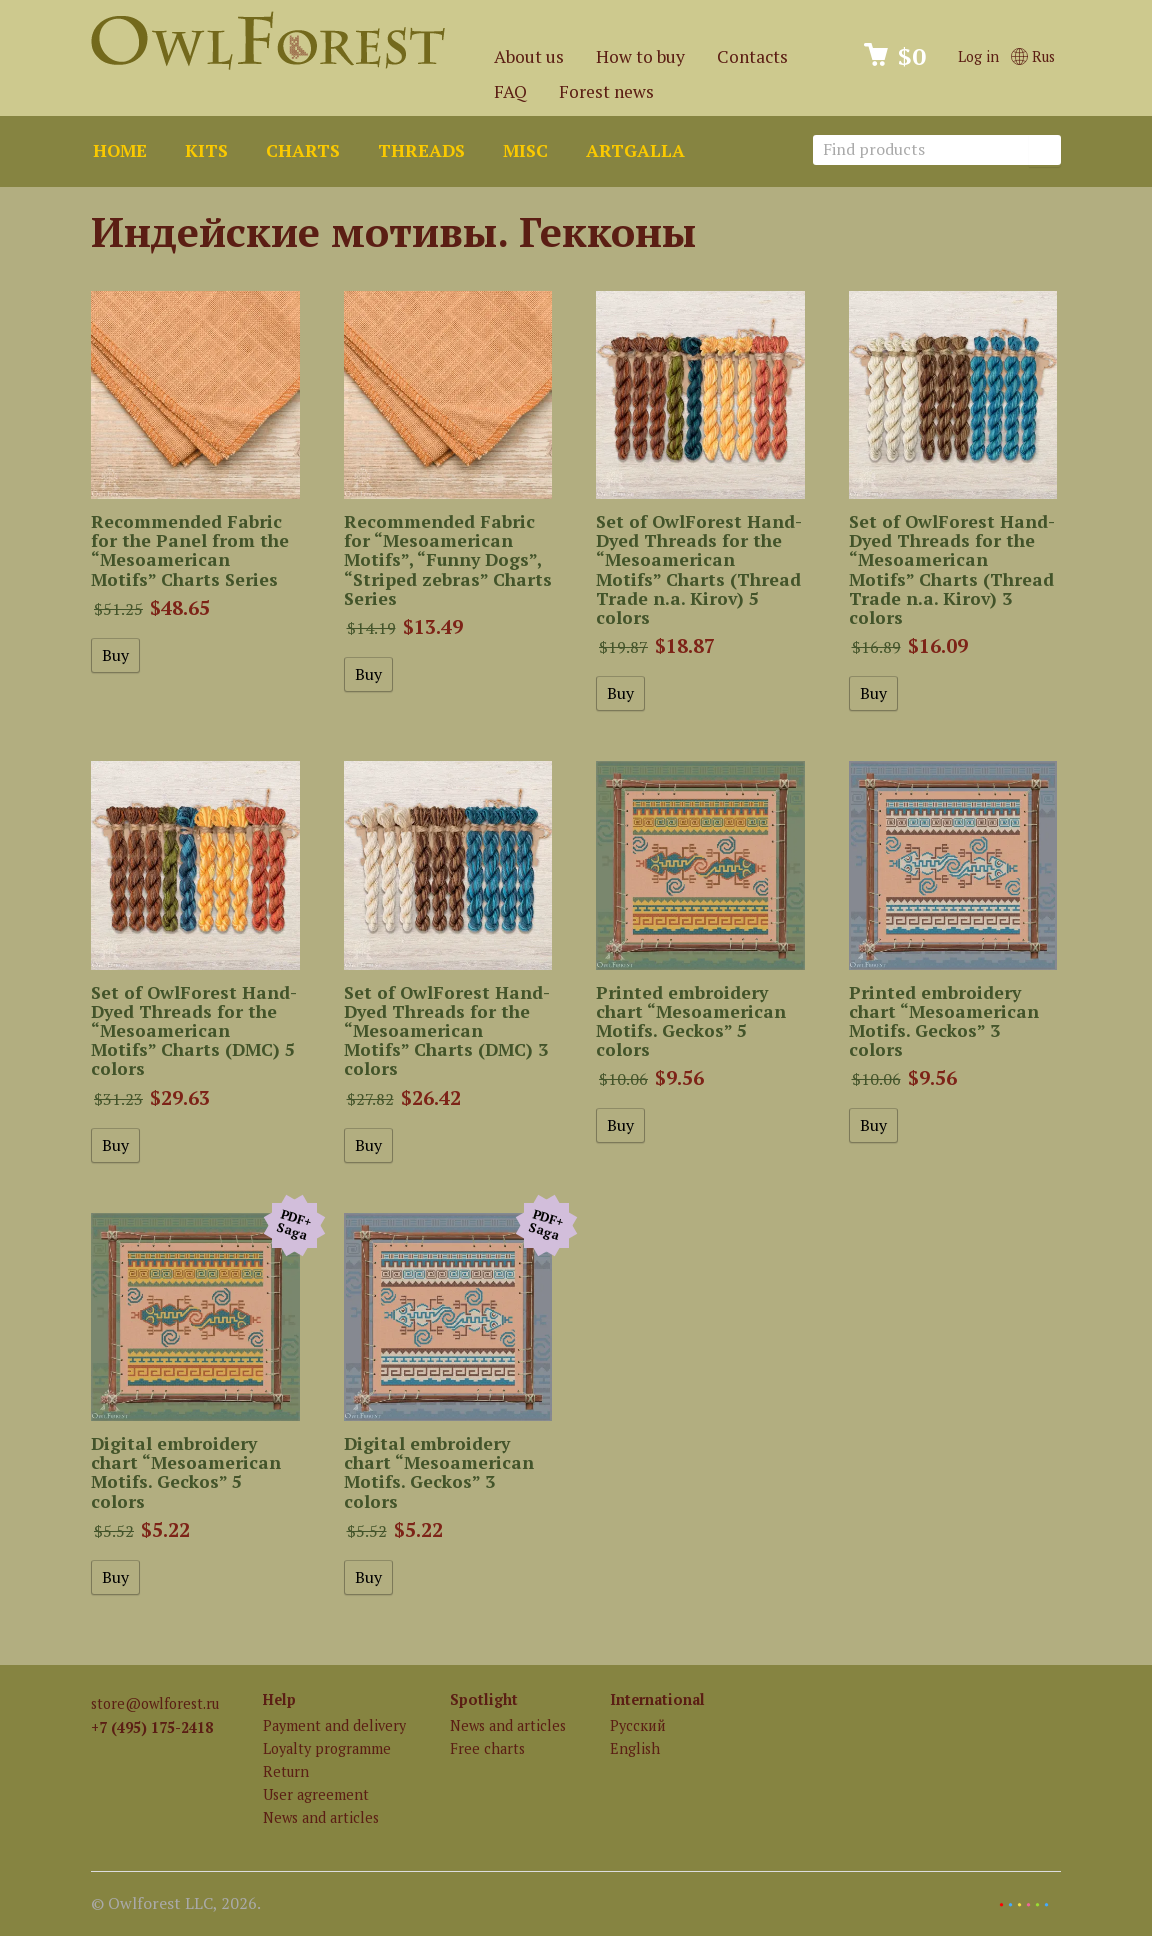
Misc (525, 150)
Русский (638, 1725)
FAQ (510, 91)
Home (120, 150)
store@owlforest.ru (155, 1703)
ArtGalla (635, 150)
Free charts (487, 1748)
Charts (303, 150)
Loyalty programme (327, 1748)
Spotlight (484, 1699)
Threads (421, 150)
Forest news (606, 91)
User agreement (316, 1794)
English (635, 1748)
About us (529, 56)
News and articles (321, 1817)
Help (279, 1699)
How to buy (640, 56)
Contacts (752, 56)
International (657, 1699)
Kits (206, 150)
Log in (978, 56)
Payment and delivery (334, 1725)
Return (286, 1771)
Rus (1033, 56)
